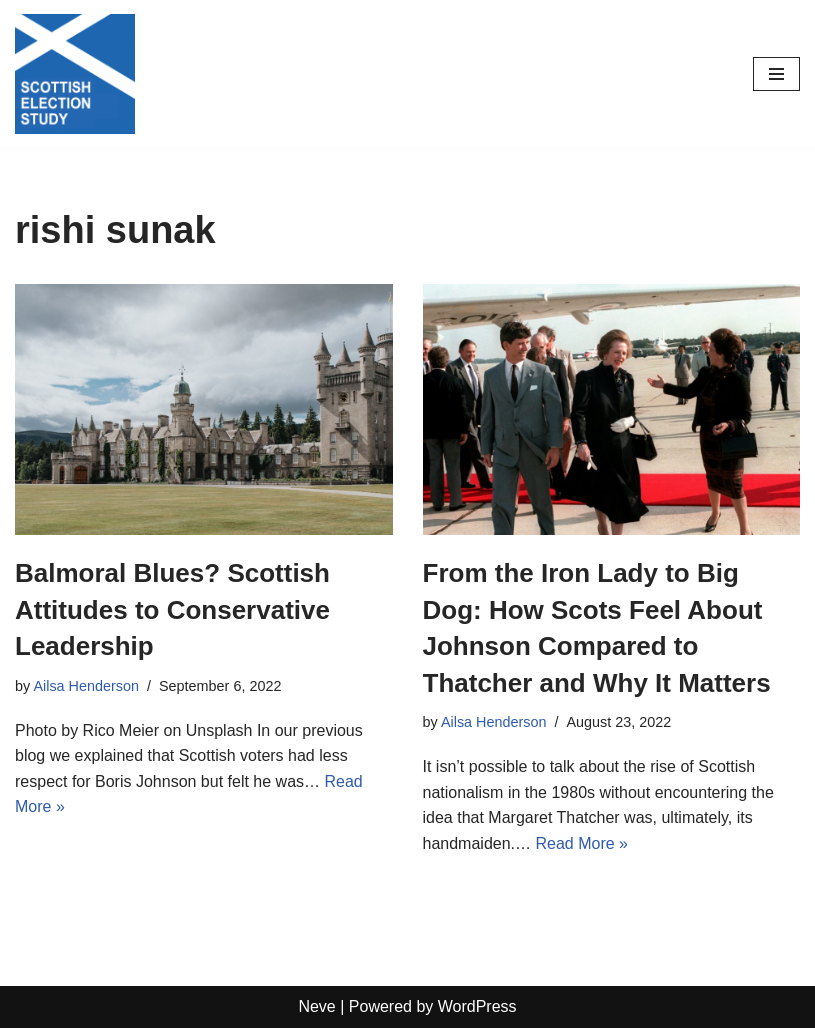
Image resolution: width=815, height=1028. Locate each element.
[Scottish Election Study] (75, 74)
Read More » (581, 843)
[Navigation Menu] (776, 74)
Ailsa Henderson (86, 686)
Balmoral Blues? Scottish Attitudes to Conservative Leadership (172, 609)
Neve (316, 1006)
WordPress (477, 1006)
